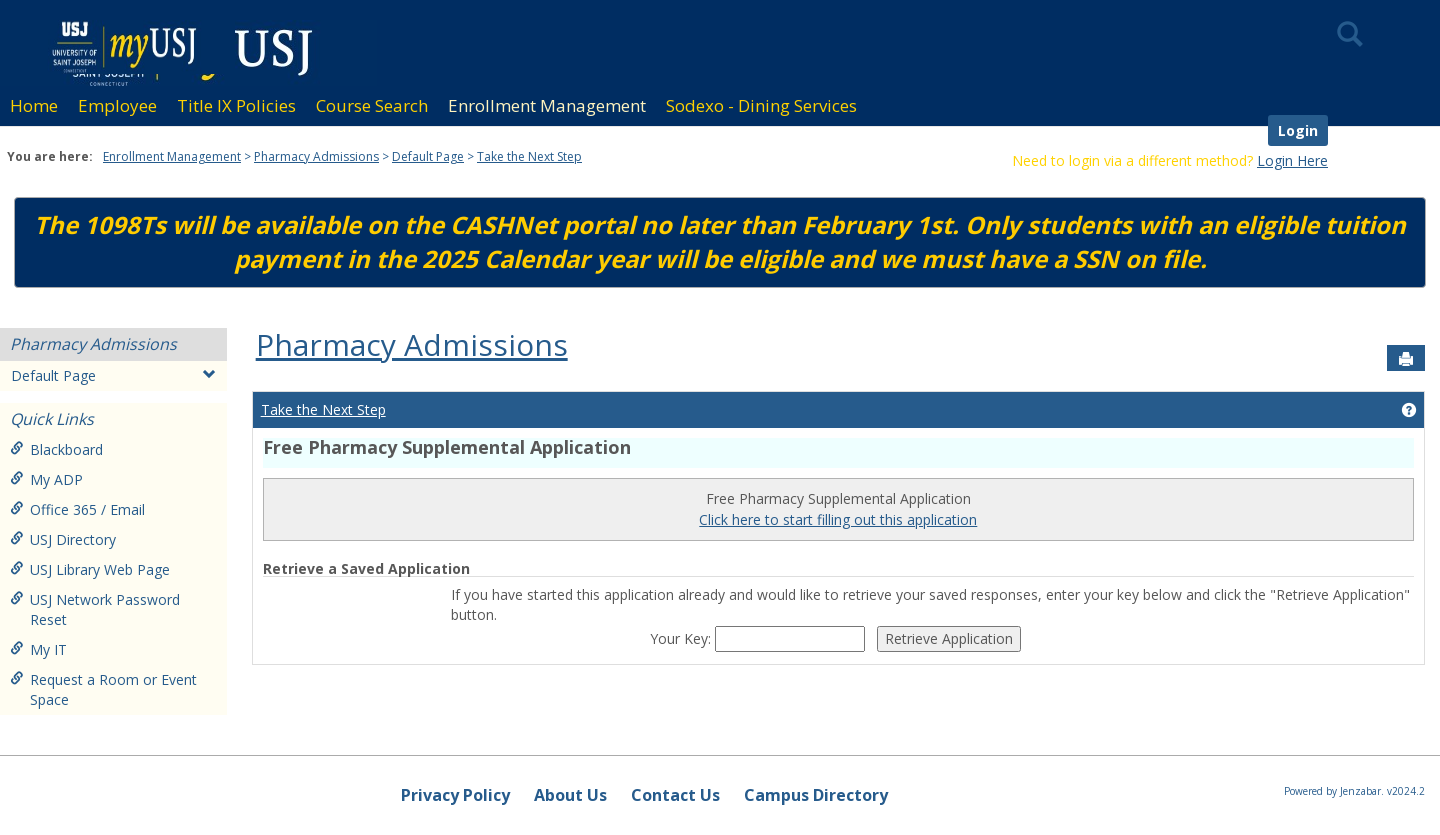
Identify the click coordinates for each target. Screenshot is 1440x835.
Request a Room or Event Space (103, 689)
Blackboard (56, 449)
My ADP (46, 479)
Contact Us (675, 795)
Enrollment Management (547, 105)
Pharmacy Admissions (316, 156)
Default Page (428, 156)
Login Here (1292, 160)
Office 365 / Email (77, 509)
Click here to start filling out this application (838, 519)
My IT (38, 649)
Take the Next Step (529, 156)
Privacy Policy (455, 795)
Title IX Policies (236, 105)
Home (34, 105)
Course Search (372, 105)
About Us (570, 795)
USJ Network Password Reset (95, 609)
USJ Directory (63, 539)
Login (1298, 130)
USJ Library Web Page (90, 569)
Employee (117, 105)
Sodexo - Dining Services (761, 105)
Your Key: (682, 638)
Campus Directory (816, 795)
